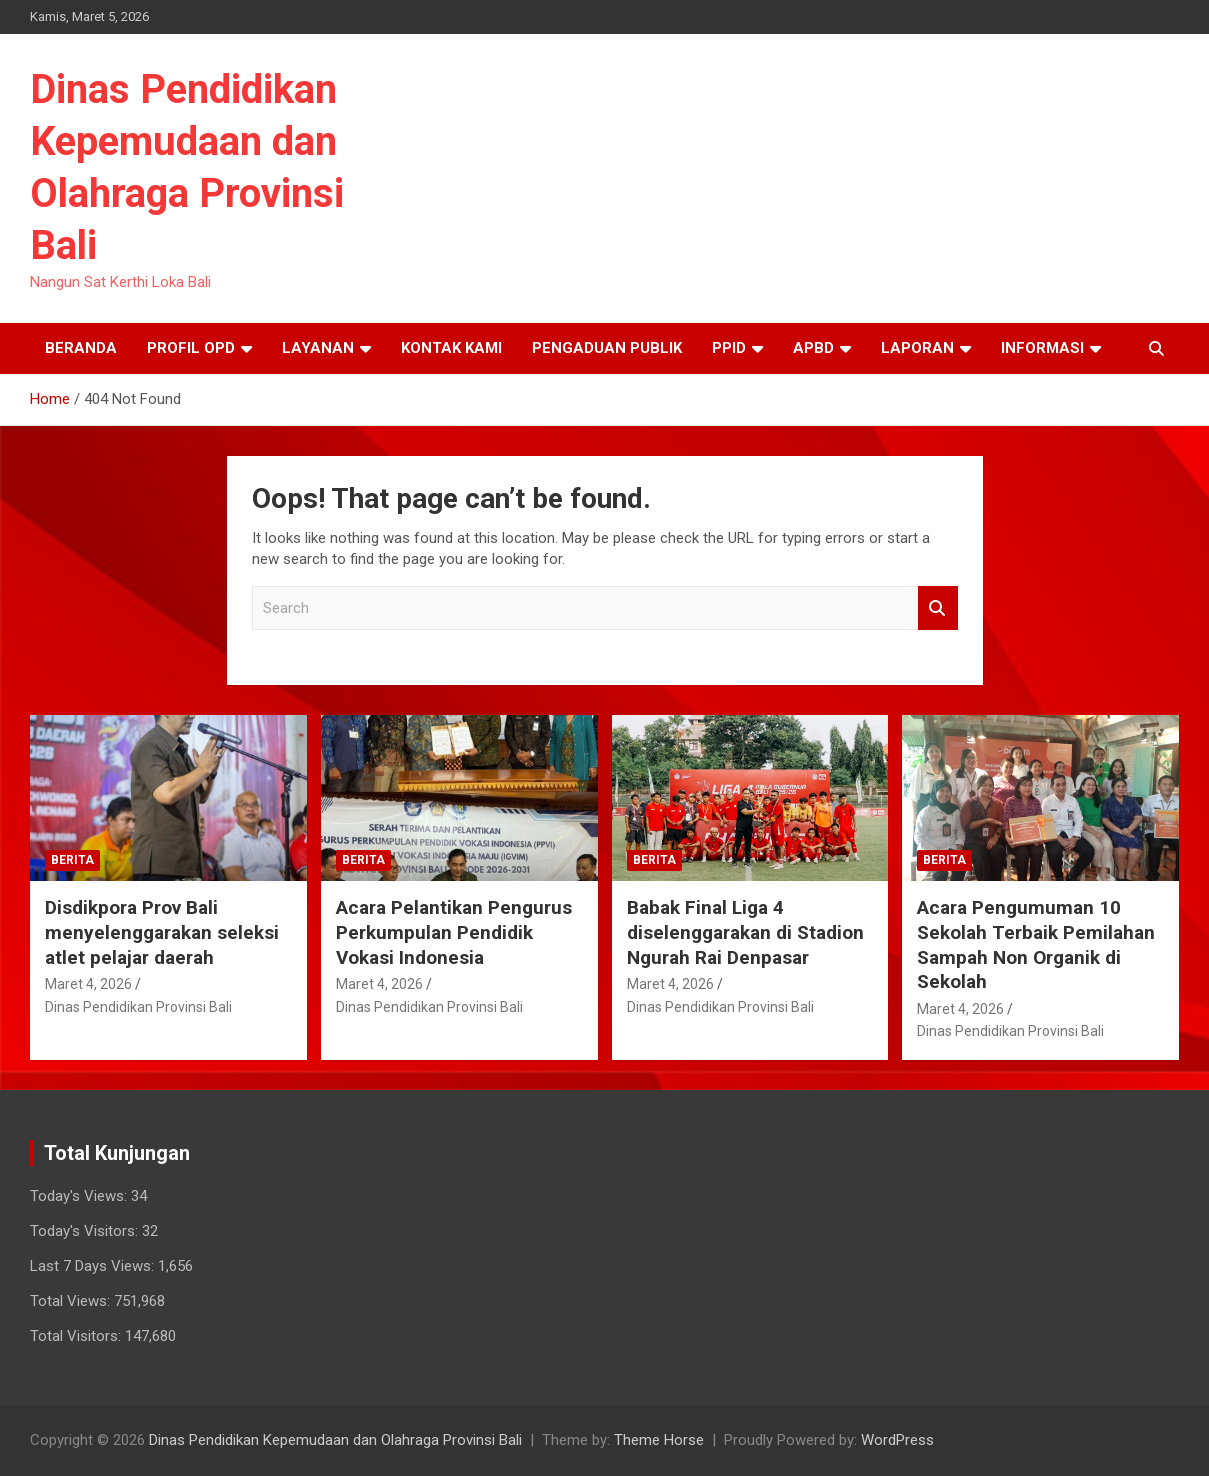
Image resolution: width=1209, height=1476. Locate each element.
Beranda (81, 348)
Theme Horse (659, 1440)
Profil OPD (191, 348)
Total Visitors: (77, 1336)
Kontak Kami (451, 348)
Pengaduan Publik (607, 348)
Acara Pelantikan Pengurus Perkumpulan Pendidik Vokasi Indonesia (454, 932)
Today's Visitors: (86, 1231)
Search (938, 608)
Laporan (917, 348)
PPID (729, 348)
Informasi (1042, 348)
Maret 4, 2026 (88, 984)
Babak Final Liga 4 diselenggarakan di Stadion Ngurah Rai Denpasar (745, 932)
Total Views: (72, 1301)
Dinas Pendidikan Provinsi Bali (138, 1007)
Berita (72, 860)
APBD (813, 348)
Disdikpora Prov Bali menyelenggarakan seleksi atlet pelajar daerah (162, 932)
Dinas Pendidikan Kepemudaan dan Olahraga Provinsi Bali (335, 1440)
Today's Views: (80, 1196)
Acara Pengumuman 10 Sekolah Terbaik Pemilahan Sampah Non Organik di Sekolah (1036, 944)
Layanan (318, 348)
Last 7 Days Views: (94, 1266)
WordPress (897, 1440)
